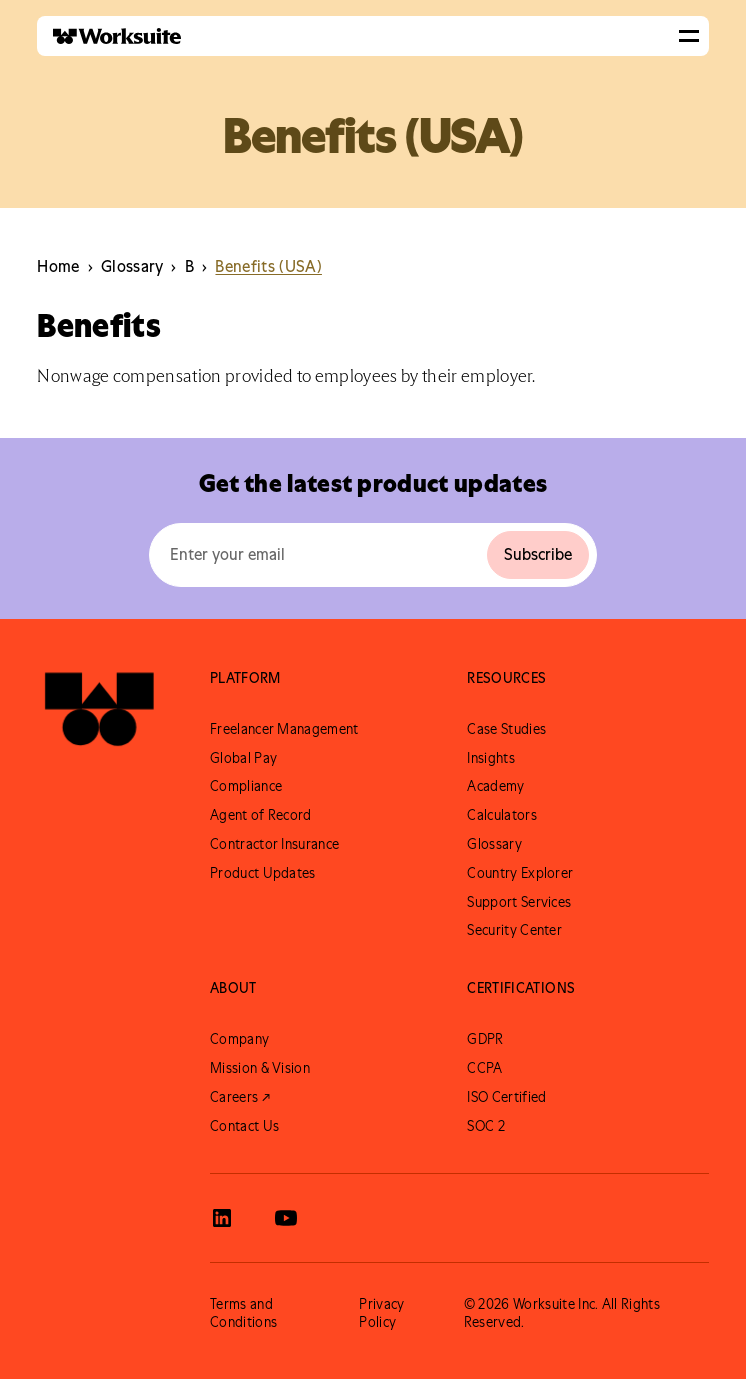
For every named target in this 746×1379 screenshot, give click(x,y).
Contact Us (244, 1126)
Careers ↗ (240, 1097)
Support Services (519, 902)
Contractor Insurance (274, 844)
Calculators (502, 815)
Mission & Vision (260, 1068)
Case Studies (506, 729)
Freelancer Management (284, 729)
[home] (109, 36)
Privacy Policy (381, 1313)
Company (239, 1039)
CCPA (484, 1068)
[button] (689, 36)
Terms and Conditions (243, 1313)
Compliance (246, 786)
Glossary (494, 844)
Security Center (514, 930)
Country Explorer (520, 873)
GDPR (485, 1039)
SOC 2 (486, 1126)
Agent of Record (261, 815)
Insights (491, 758)
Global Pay (243, 758)
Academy (495, 786)
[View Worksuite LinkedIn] (222, 1218)
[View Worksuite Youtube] (286, 1218)
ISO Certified (506, 1097)
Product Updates (263, 873)
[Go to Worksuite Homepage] (99, 710)
